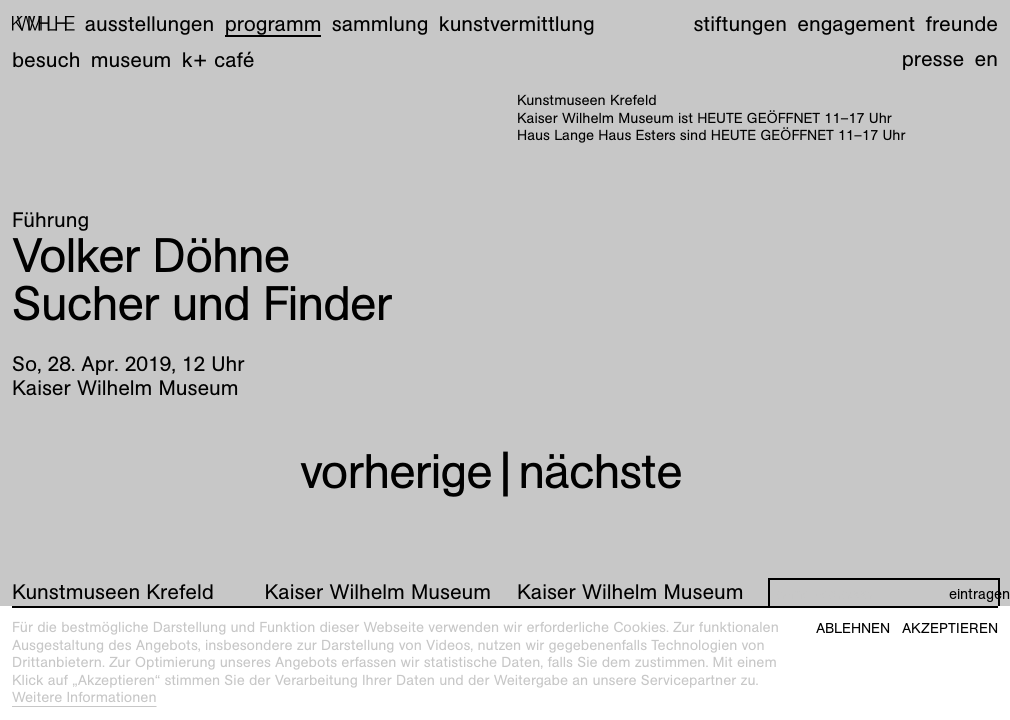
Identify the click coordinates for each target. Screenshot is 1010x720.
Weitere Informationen (84, 698)
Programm (273, 23)
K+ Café (218, 59)
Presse (933, 58)
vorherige (396, 471)
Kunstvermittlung (517, 23)
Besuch (46, 59)
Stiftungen (740, 23)
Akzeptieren (950, 628)
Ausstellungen (149, 23)
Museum (131, 59)
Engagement (856, 23)
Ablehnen (853, 628)
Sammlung (380, 23)
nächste (600, 471)
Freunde (961, 23)
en (986, 58)
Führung (50, 219)
